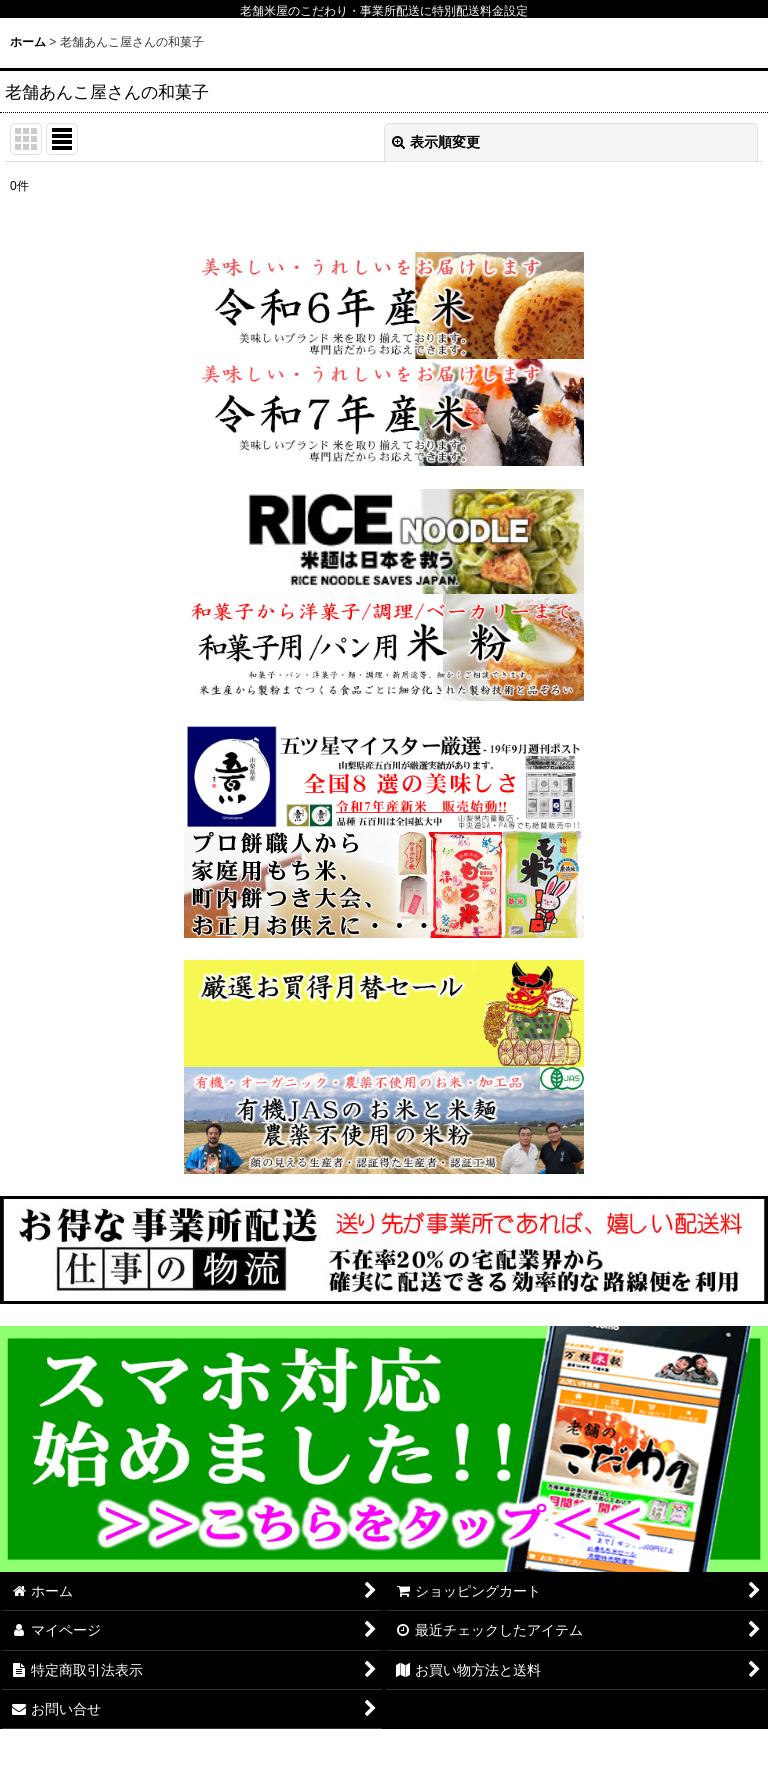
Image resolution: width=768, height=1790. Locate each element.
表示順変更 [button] (436, 142)
